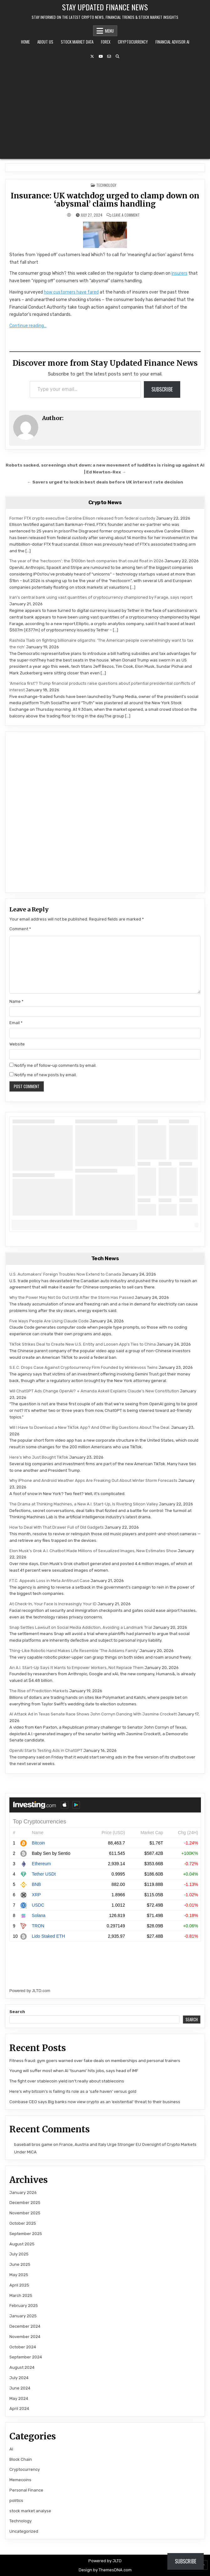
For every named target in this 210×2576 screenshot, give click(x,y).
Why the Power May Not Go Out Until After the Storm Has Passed (71, 1297)
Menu (109, 31)
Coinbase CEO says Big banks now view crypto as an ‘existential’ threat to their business (94, 2101)
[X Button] (92, 56)
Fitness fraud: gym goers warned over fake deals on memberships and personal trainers (94, 2060)
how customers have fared (71, 292)
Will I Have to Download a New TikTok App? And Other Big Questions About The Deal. (89, 1427)
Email (16, 1022)
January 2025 (23, 2316)
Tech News (105, 1258)
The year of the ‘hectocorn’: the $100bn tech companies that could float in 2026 (86, 561)
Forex (105, 42)
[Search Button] (117, 56)
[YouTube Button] (101, 56)
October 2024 (22, 2347)
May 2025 (18, 2274)
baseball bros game (33, 2144)
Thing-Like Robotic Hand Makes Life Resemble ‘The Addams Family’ (74, 1650)
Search (17, 2011)
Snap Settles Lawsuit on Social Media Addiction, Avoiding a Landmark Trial (80, 1627)
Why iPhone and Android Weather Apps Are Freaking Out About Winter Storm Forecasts (93, 1480)
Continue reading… (28, 325)
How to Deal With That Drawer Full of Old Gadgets (56, 1527)
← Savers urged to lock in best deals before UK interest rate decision (105, 481)
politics (16, 2500)
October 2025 (22, 2223)
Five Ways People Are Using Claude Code (49, 1321)
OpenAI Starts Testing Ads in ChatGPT (45, 1750)
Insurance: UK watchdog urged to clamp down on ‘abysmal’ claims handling (105, 200)
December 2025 (24, 2202)
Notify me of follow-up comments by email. (55, 1065)
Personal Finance (26, 2490)
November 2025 (24, 2213)
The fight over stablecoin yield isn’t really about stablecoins (66, 2081)
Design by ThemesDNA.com (105, 2570)
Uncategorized (23, 2531)
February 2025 (23, 2305)
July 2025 (19, 2254)
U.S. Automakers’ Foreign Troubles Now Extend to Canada (65, 1274)
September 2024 (25, 2357)
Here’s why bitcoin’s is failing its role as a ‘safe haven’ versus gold (72, 2091)
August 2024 (21, 2367)
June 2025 (19, 2264)
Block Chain (20, 2459)
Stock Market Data (77, 42)
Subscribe (162, 389)
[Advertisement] (105, 109)
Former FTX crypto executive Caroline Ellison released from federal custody (82, 518)
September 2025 (25, 2233)
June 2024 (19, 2388)
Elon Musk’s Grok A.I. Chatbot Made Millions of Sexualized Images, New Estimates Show (93, 1550)
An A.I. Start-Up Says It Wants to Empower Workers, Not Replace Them (76, 1667)
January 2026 (23, 2192)
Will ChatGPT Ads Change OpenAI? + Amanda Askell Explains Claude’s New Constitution (94, 1391)
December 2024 (24, 2326)
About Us (45, 42)
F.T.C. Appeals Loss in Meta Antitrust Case (49, 1580)
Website (17, 1044)
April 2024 (19, 2408)
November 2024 (24, 2336)
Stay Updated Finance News (105, 7)
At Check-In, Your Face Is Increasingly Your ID (53, 1603)
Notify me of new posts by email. (45, 1074)
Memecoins (20, 2479)
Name (16, 1001)
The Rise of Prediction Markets (38, 1690)
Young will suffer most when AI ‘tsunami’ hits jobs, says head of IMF (73, 2070)
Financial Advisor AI (172, 42)
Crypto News (105, 502)
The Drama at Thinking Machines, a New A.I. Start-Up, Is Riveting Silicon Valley (83, 1504)
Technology (106, 185)
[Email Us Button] (109, 56)
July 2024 (19, 2377)
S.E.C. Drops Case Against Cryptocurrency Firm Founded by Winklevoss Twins (83, 1367)
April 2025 (19, 2285)
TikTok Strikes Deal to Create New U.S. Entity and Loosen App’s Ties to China (82, 1344)
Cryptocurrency (133, 42)
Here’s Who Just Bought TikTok (38, 1457)
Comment (20, 928)
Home (25, 42)
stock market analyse (30, 2510)
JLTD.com (41, 1990)
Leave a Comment (126, 215)
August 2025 (21, 2244)
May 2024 (18, 2398)
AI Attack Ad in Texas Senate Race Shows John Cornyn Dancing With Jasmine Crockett (93, 1714)
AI (11, 2449)
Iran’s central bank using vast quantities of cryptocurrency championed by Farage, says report (100, 597)
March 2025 (20, 2295)
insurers (179, 273)
